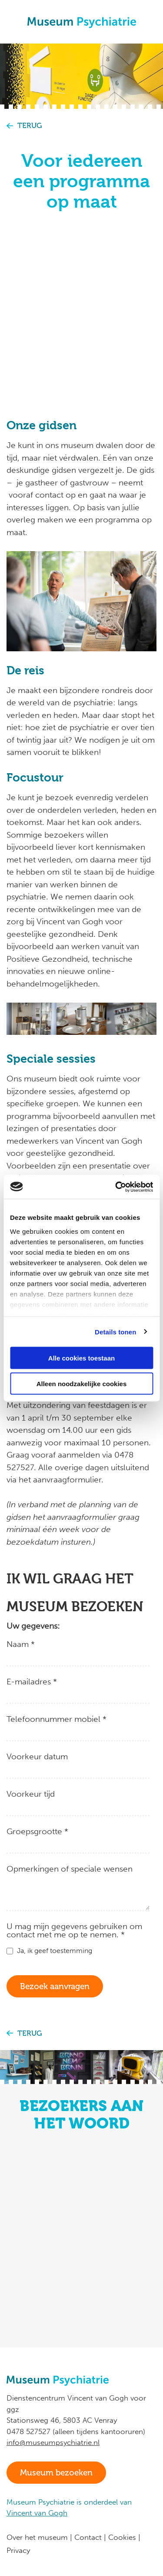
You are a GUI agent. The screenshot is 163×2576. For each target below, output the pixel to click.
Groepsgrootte (37, 1830)
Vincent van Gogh (37, 2513)
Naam (21, 1643)
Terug (29, 125)
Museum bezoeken (56, 2473)
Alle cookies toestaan (81, 1358)
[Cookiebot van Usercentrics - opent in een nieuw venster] (116, 1186)
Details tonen (115, 1331)
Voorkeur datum (37, 1756)
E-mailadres (32, 1681)
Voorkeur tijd (31, 1793)
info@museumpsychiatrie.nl (53, 2442)
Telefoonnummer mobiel (56, 1718)
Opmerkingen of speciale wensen (70, 1868)
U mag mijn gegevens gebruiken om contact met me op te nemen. (74, 1930)
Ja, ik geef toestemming (54, 1950)
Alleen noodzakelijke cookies (82, 1383)
